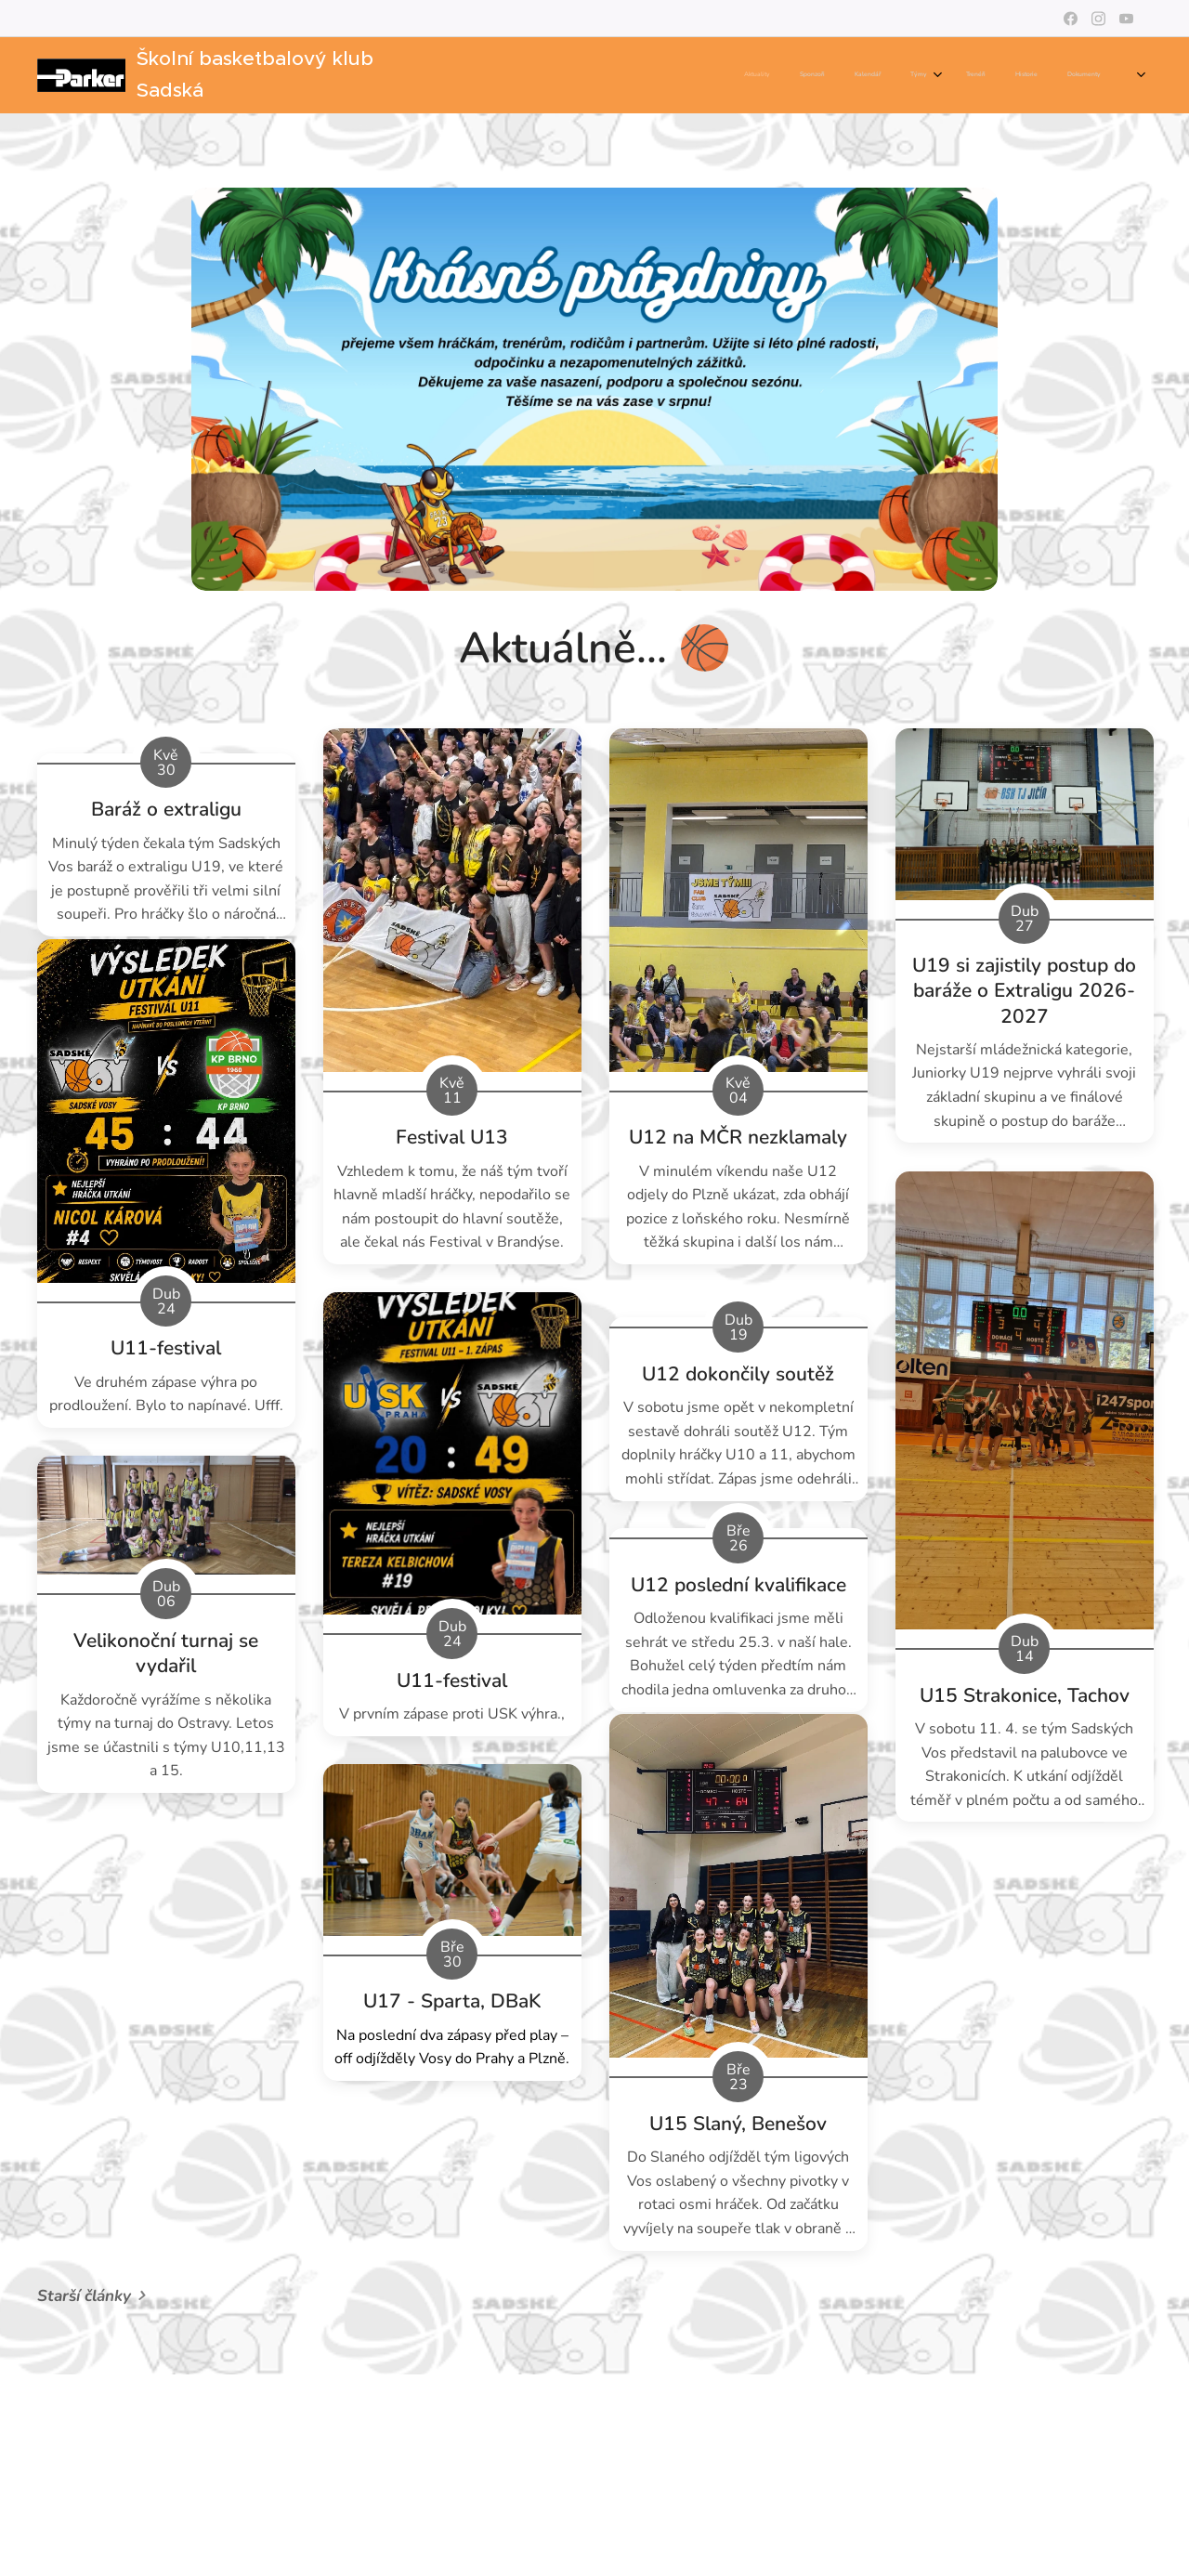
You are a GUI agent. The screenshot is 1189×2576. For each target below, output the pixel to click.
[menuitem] (820, 75)
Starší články (84, 2296)
